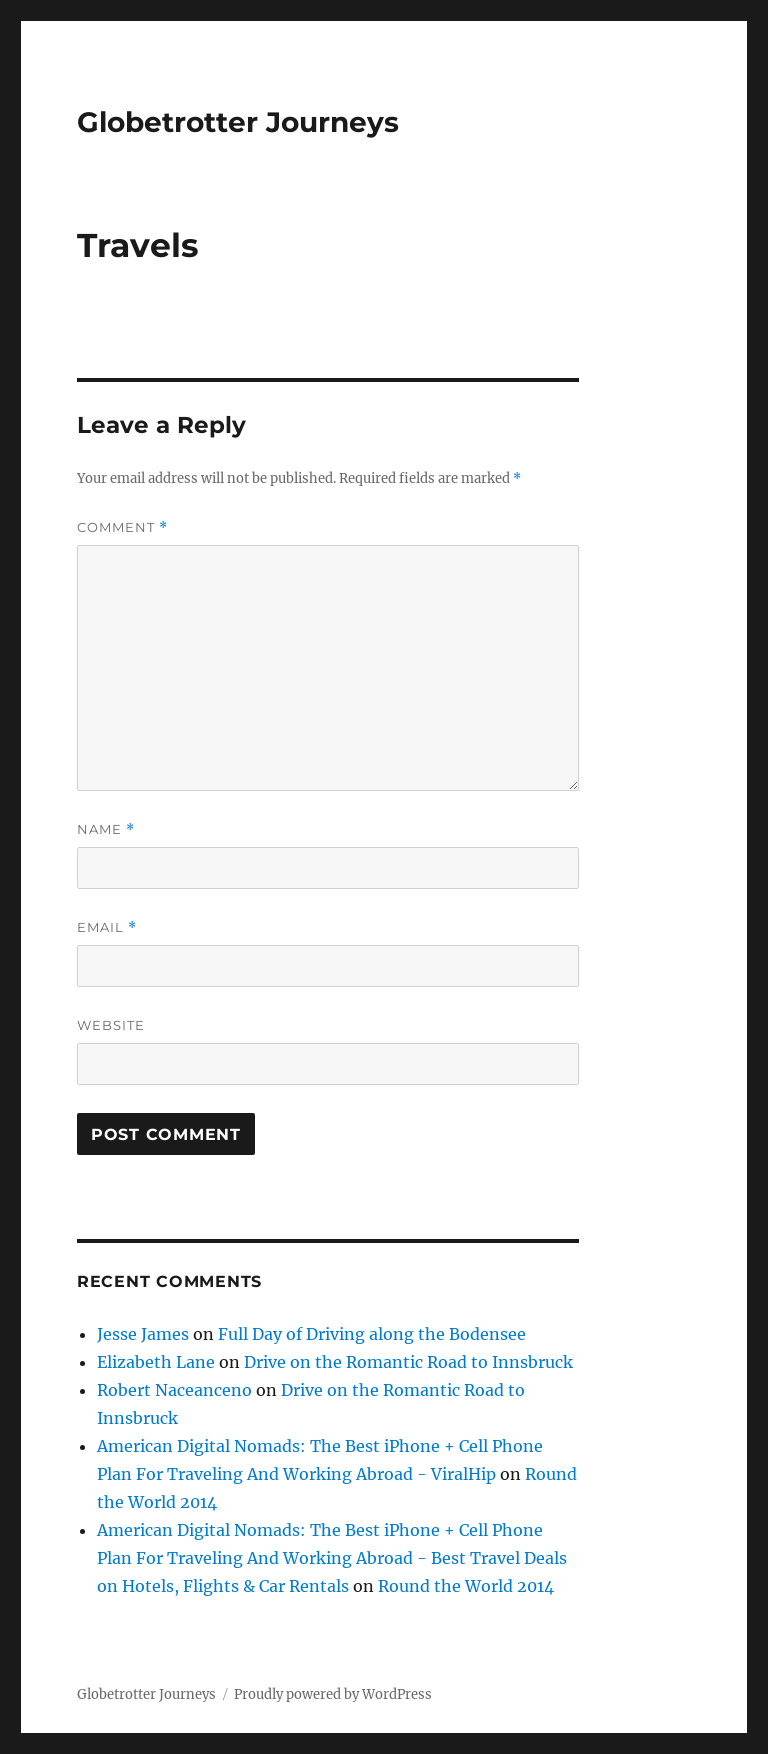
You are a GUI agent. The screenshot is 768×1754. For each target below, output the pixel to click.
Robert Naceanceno (174, 1390)
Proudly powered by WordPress (333, 1694)
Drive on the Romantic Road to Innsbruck (408, 1362)
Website (111, 1025)
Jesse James (143, 1334)
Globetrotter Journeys (238, 122)
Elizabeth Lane (156, 1362)
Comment (122, 527)
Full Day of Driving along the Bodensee (372, 1334)
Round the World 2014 (466, 1586)
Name (106, 829)
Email (107, 927)
